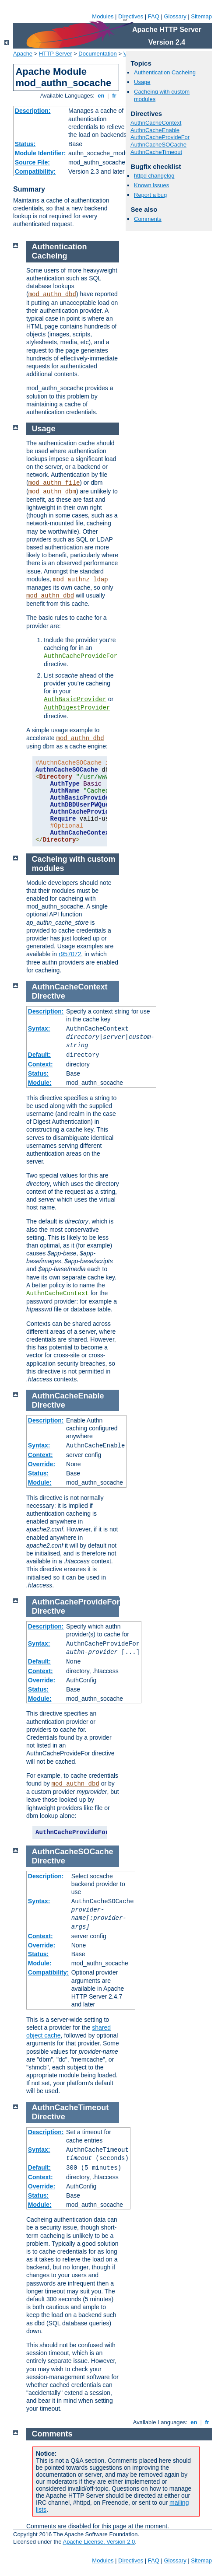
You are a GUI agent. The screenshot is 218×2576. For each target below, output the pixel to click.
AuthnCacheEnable (154, 130)
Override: (41, 1464)
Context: (40, 1064)
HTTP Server (55, 53)
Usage (142, 82)
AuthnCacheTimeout (156, 152)
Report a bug (150, 195)
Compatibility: (35, 171)
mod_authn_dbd (52, 294)
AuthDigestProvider (77, 707)
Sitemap (201, 16)
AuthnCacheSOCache (158, 144)
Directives (130, 16)
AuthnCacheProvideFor (160, 137)
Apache (22, 53)
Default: (39, 1054)
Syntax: (39, 1028)
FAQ (153, 16)
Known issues (151, 185)
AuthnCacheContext (155, 122)
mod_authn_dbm (52, 491)
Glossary (175, 16)
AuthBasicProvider (75, 699)
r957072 (70, 954)
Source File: (32, 162)
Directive (48, 996)
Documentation (97, 53)
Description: (33, 110)
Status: (25, 143)
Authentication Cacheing (165, 72)
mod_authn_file (54, 482)
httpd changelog (154, 175)
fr (114, 95)
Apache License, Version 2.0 (99, 2541)
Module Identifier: (40, 153)
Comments (148, 219)
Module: (40, 1082)
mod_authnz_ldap (80, 579)
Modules (102, 16)
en (101, 95)
